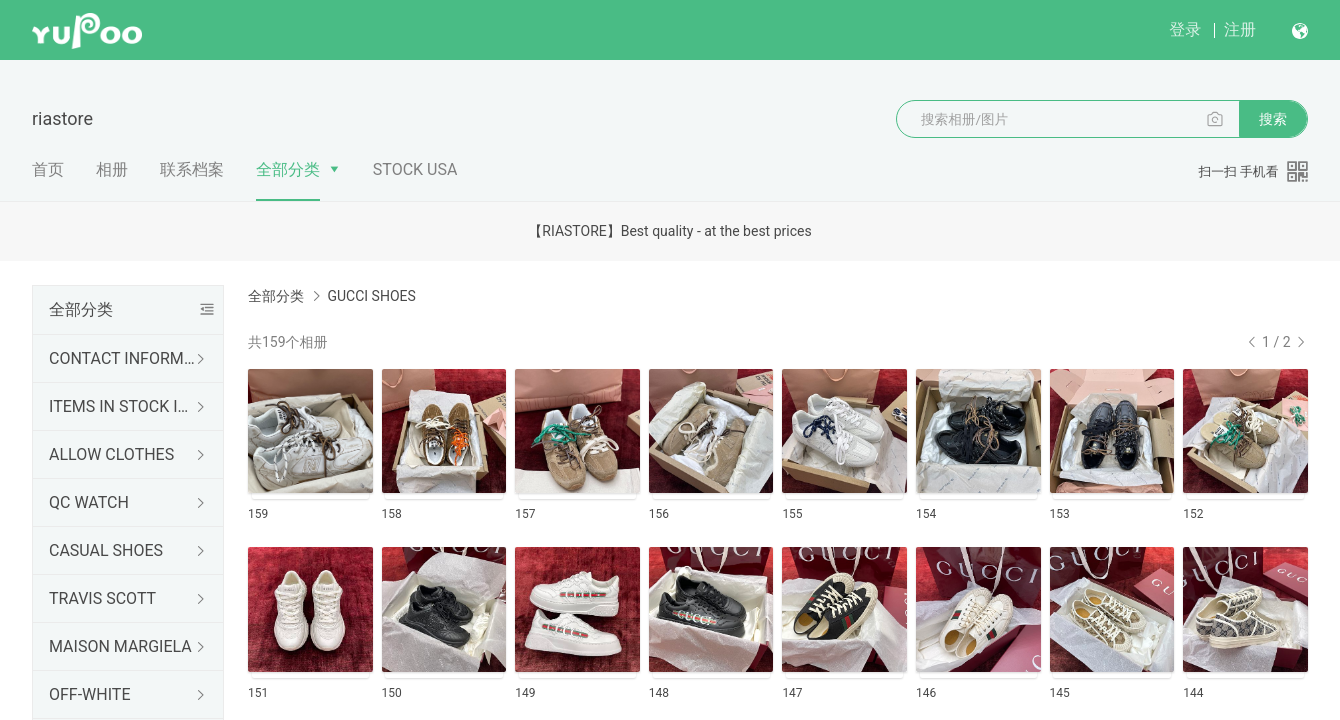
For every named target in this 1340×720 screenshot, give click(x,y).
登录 (1185, 29)
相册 (112, 169)
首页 (48, 169)
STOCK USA (415, 169)
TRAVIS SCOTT (102, 598)
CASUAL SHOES (106, 550)
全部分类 (288, 169)
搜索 (1273, 119)
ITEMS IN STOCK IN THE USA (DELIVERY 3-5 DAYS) (124, 406)
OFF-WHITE (90, 694)
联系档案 (192, 169)
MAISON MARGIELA (120, 646)
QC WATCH (89, 502)
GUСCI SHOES (371, 296)
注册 (1240, 29)
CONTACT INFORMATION (124, 358)
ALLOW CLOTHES (111, 454)
